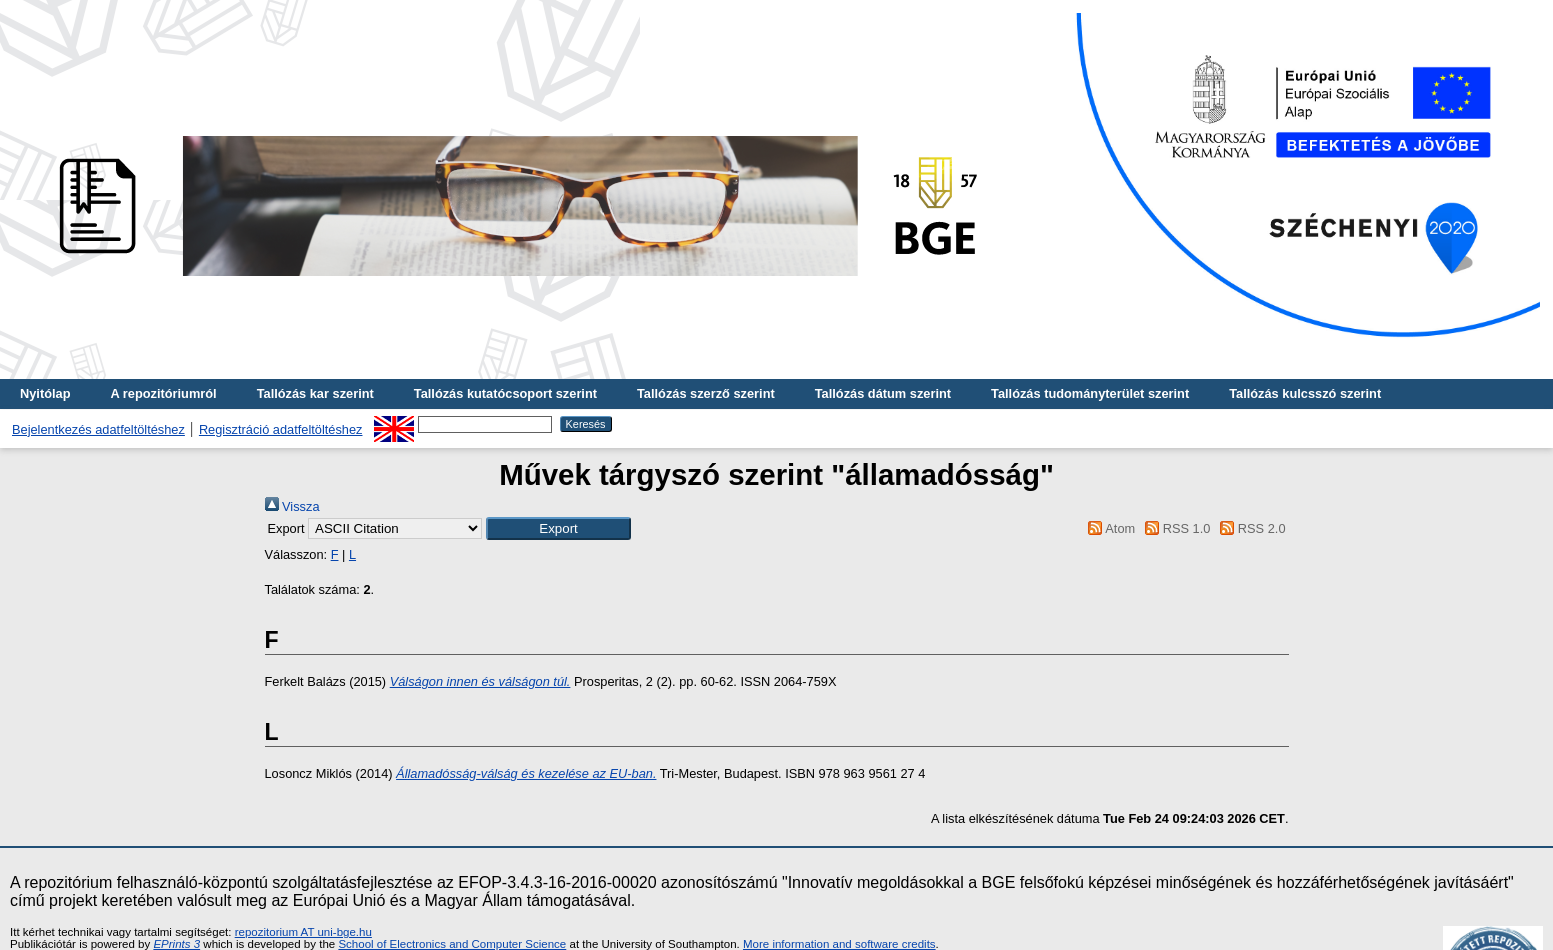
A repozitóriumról (163, 393)
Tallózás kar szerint (315, 393)
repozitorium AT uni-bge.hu (303, 932)
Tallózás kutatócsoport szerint (505, 393)
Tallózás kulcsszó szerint (1305, 393)
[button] (558, 528)
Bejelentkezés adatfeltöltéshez (98, 429)
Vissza (292, 506)
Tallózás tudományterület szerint (1090, 393)
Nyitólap (45, 393)
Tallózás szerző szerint (706, 393)
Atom (1108, 528)
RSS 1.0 (1175, 528)
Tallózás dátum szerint (883, 393)
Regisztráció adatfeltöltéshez (281, 429)
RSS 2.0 (1250, 528)
